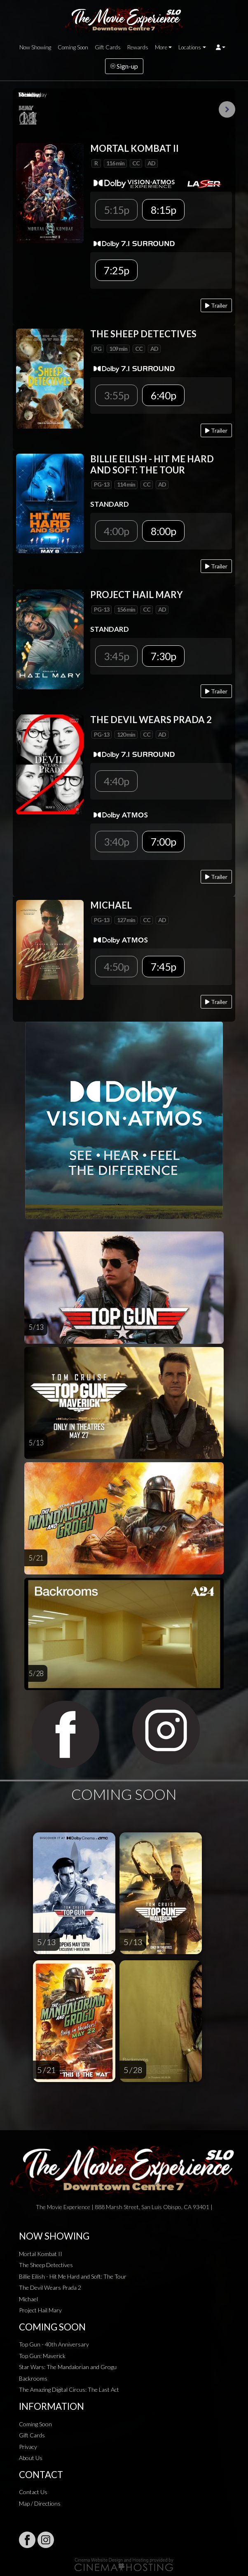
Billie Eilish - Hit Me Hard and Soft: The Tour (72, 2276)
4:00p (116, 531)
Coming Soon (73, 47)
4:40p (116, 781)
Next (227, 109)
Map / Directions (40, 2503)
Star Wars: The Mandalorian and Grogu (68, 2366)
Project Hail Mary (40, 2310)
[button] (220, 47)
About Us (30, 2457)
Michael (28, 2298)
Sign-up (124, 66)
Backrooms (33, 2378)
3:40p (116, 841)
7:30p (163, 656)
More (161, 47)
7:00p (163, 841)
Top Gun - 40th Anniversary (54, 2344)
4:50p (116, 966)
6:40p (163, 395)
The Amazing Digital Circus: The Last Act (69, 2389)
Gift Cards (108, 47)
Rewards (137, 47)
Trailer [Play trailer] (216, 305)
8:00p (163, 531)
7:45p (163, 966)
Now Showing (35, 47)
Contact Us (33, 2491)
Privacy (28, 2446)
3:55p (116, 395)
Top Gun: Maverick (42, 2355)
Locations (189, 47)
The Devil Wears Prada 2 (50, 2287)
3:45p (116, 656)
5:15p (116, 210)
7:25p (116, 270)
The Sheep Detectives (46, 2264)
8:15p (163, 210)
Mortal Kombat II (40, 2253)
